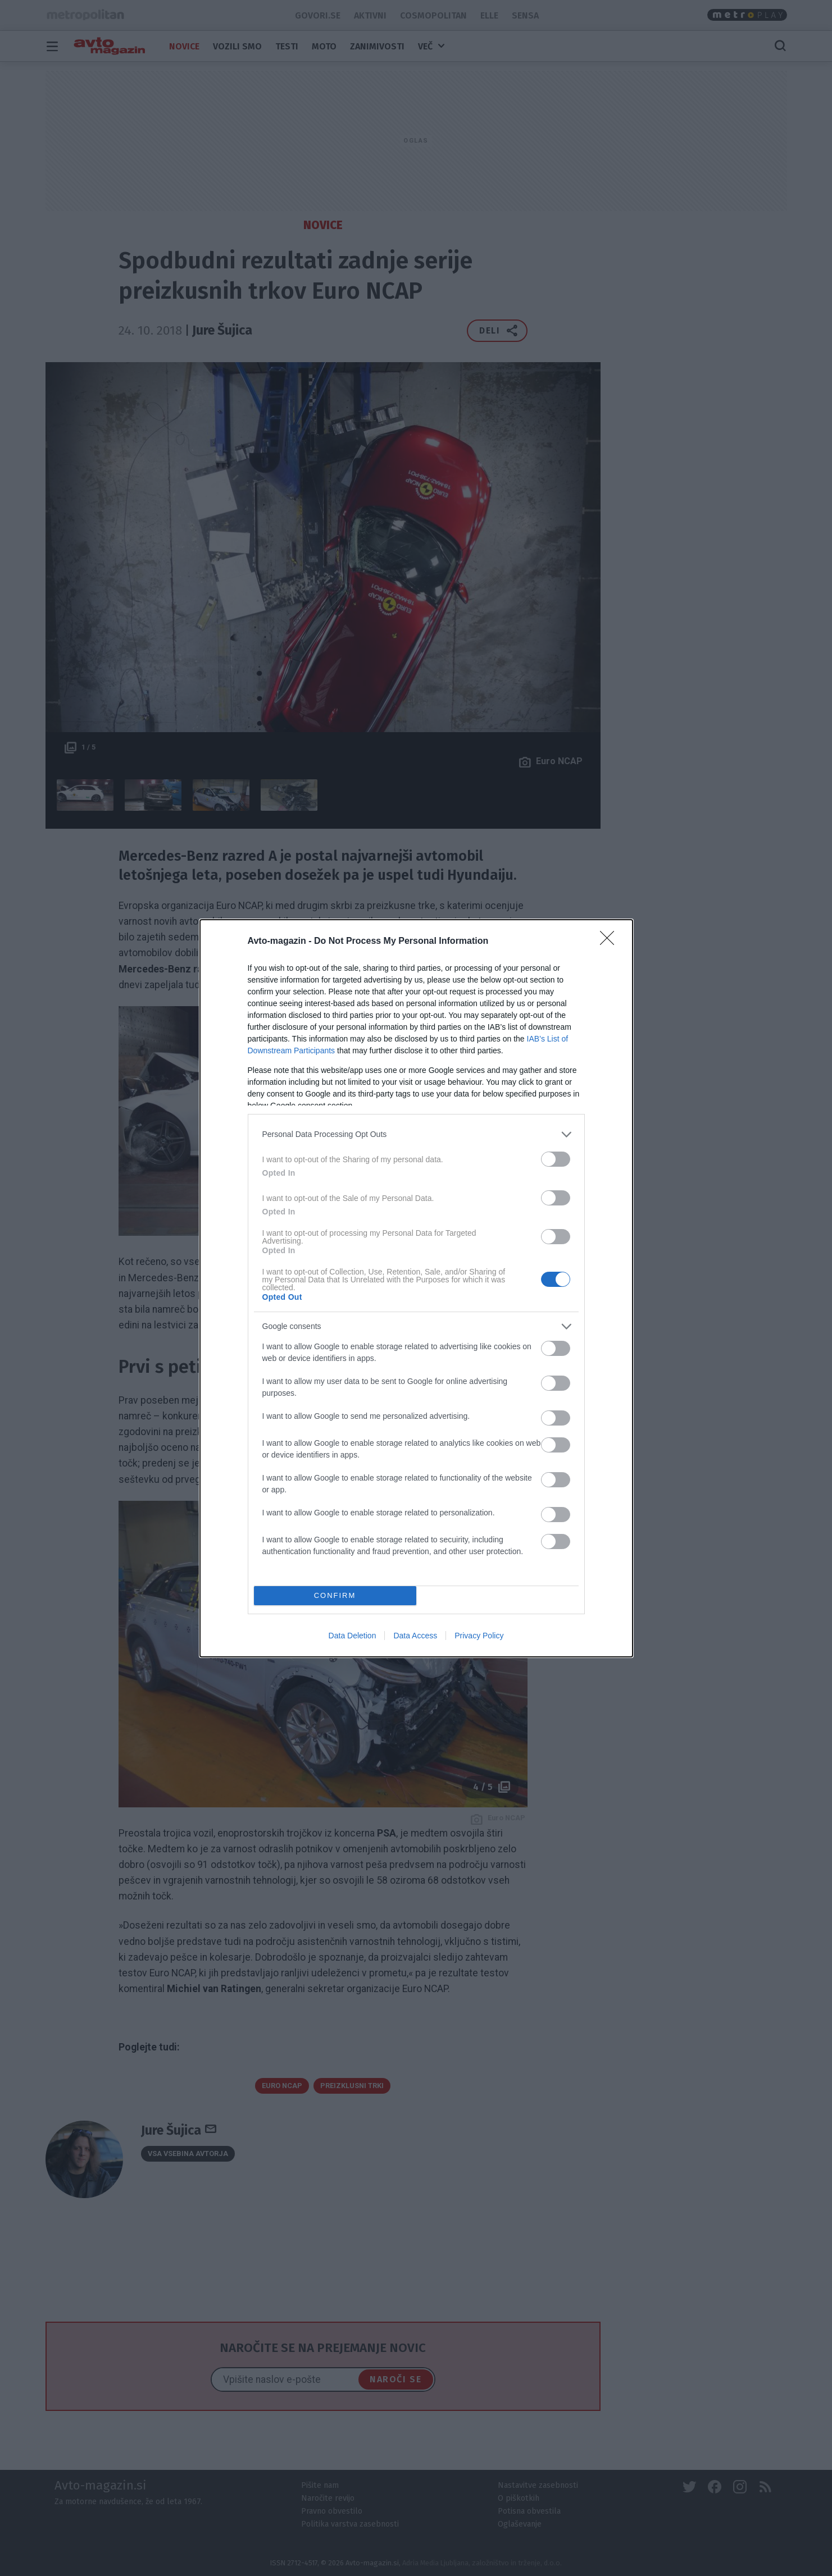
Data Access (415, 1635)
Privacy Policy (478, 1635)
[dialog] (416, 1288)
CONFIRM (335, 1595)
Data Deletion (352, 1635)
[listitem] (416, 1134)
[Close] (610, 941)
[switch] (555, 1159)
